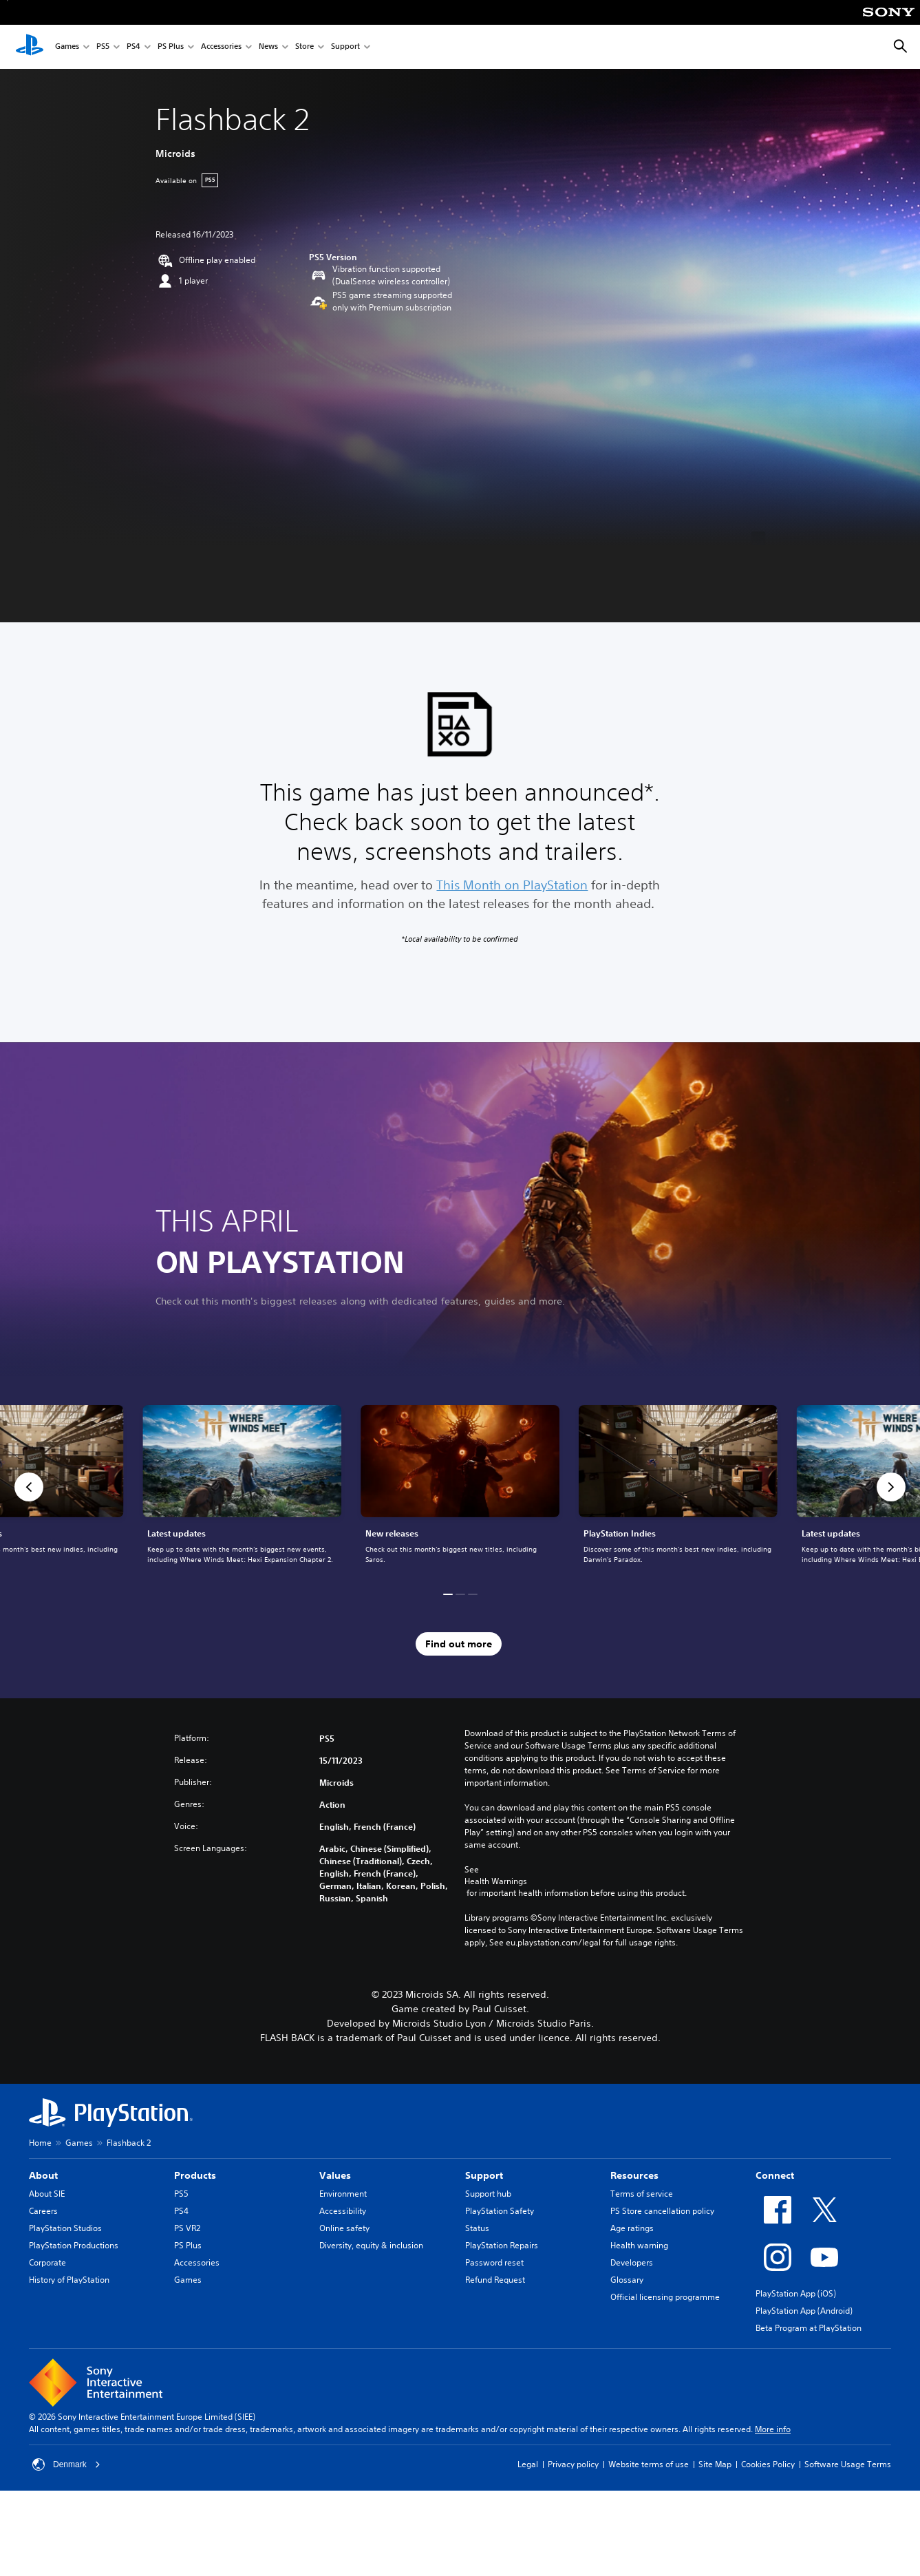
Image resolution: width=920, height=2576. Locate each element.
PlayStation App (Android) (804, 2310)
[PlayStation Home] (29, 46)
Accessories (221, 47)
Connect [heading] (775, 2175)
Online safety (344, 2228)
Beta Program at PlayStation (809, 2328)
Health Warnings (495, 1881)
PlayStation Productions (73, 2245)
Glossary (626, 2279)
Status (477, 2228)
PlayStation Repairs (501, 2245)
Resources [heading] (634, 2175)
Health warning (639, 2245)
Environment (343, 2193)
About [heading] (43, 2175)
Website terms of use (648, 2464)
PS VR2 (187, 2228)
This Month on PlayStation (512, 884)
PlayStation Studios (65, 2228)
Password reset (494, 2262)
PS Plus (171, 47)
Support (345, 47)
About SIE (47, 2193)
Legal (527, 2464)
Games (67, 47)
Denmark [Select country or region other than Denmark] (66, 2464)
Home (40, 2143)
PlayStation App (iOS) (796, 2293)
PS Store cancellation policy (662, 2211)
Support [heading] (484, 2175)
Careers (43, 2211)
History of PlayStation (69, 2279)
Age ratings (632, 2228)
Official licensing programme (665, 2297)
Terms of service (641, 2193)
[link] (460, 1487)
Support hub (488, 2193)
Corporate (47, 2262)
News (268, 47)
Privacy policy (573, 2464)
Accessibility (342, 2211)
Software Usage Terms (847, 2464)
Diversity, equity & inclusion (371, 2245)
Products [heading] (195, 2175)
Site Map (714, 2464)
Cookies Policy (768, 2464)
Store (304, 47)
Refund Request (495, 2279)
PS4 (133, 47)
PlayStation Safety (499, 2211)
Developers (631, 2262)
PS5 (102, 47)
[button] (29, 1487)
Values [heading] (335, 2175)
